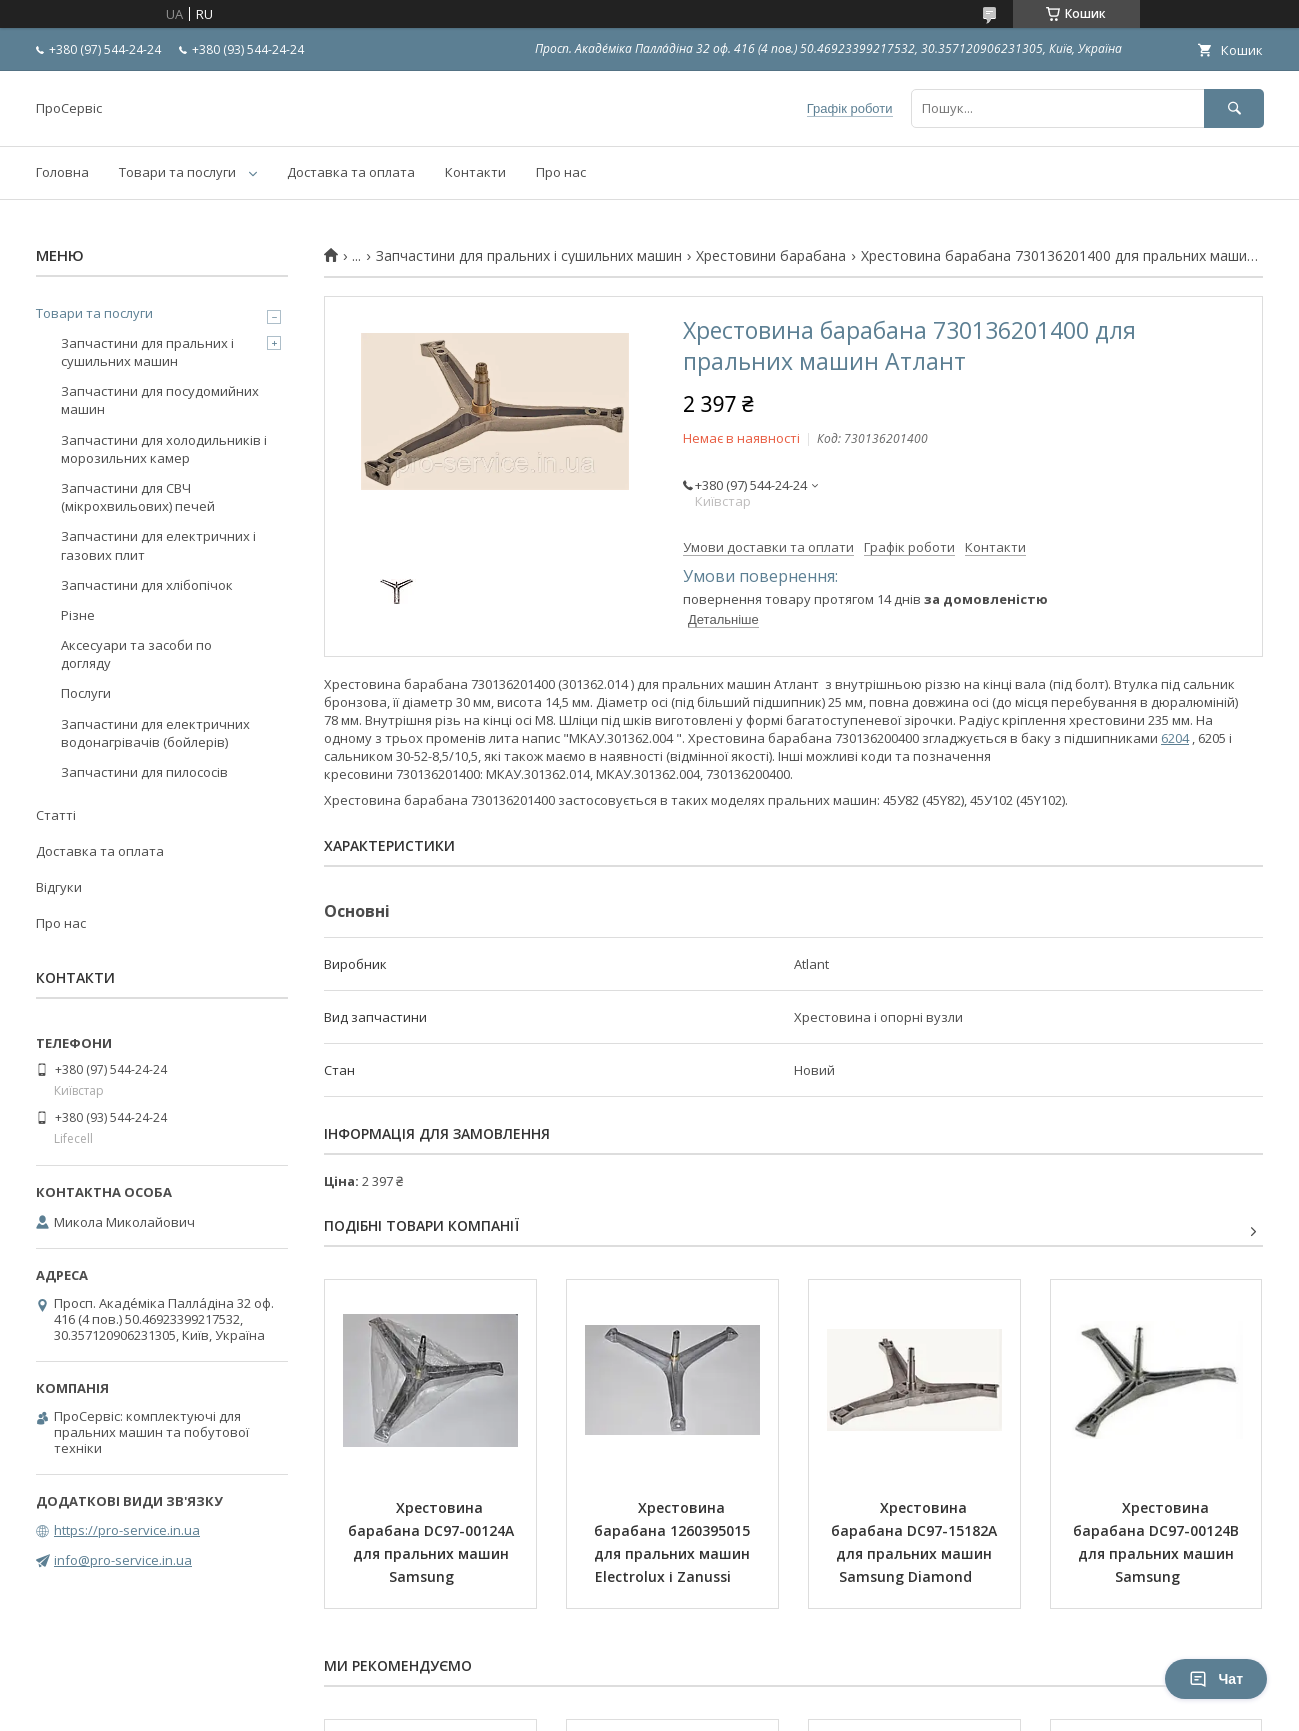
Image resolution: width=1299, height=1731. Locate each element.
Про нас (561, 172)
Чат (1216, 1679)
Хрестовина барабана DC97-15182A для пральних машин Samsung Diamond (916, 1542)
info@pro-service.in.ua (123, 1560)
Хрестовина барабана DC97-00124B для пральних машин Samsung (1158, 1542)
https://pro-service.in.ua (127, 1530)
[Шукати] (1234, 108)
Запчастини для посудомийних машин (160, 400)
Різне (78, 615)
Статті (56, 815)
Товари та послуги (177, 172)
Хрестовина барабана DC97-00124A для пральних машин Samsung (433, 1542)
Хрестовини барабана (771, 256)
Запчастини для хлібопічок (147, 585)
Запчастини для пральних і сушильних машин (529, 256)
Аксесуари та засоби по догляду (136, 654)
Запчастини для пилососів (144, 772)
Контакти (475, 172)
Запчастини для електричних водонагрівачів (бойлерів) (155, 733)
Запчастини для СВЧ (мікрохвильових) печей (138, 497)
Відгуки (59, 887)
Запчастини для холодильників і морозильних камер (164, 449)
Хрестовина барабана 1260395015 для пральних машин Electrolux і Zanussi (674, 1542)
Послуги (86, 693)
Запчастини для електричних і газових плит (158, 545)
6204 (1175, 738)
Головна (62, 172)
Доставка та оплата (351, 172)
